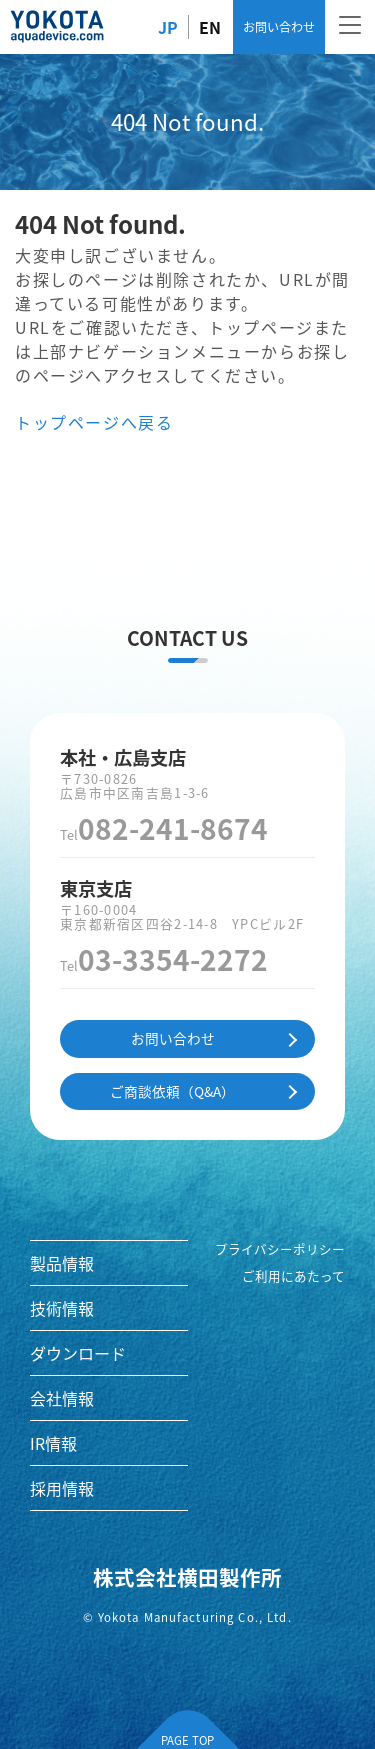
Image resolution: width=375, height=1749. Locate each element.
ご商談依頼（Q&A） (172, 1091)
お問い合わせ (279, 26)
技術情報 (62, 1308)
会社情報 (62, 1398)
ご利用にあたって (293, 1276)
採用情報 (62, 1488)
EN (210, 27)
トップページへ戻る (94, 422)
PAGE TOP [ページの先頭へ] (187, 1740)
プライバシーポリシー (280, 1249)
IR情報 (53, 1443)
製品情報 (62, 1263)
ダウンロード (78, 1353)
